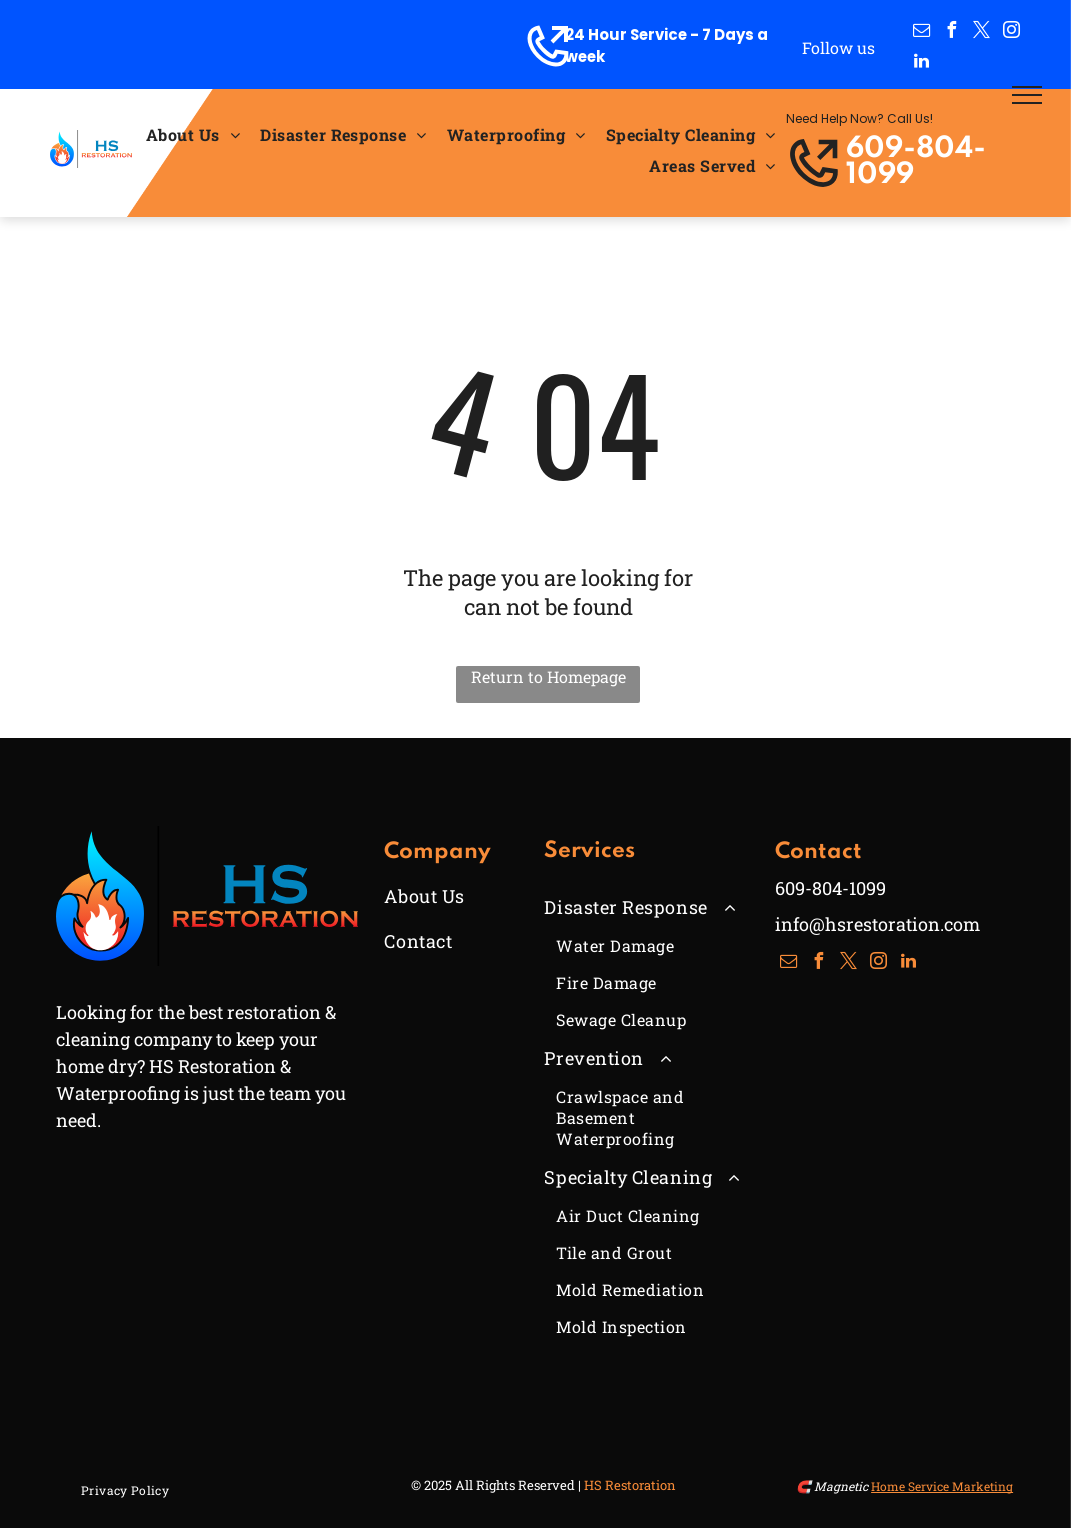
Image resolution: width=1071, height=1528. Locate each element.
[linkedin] (922, 63)
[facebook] (952, 32)
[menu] (1027, 95)
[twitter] (982, 32)
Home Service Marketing (942, 1486)
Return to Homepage (548, 676)
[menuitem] (193, 134)
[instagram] (1012, 32)
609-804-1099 (916, 162)
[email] (922, 32)
